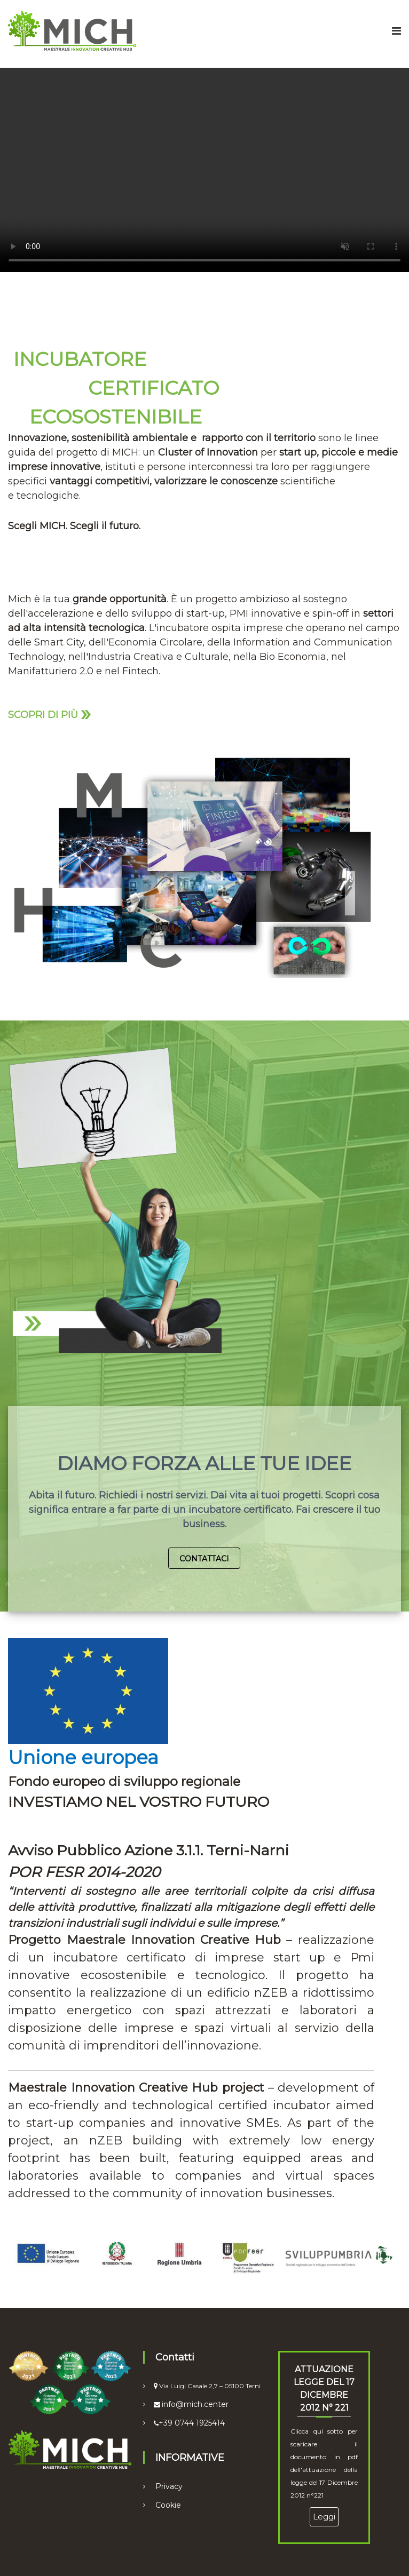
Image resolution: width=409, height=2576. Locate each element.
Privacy (169, 2486)
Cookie (168, 2505)
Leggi (324, 2516)
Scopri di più (49, 713)
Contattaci (204, 1559)
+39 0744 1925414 (192, 2423)
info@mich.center (195, 2404)
